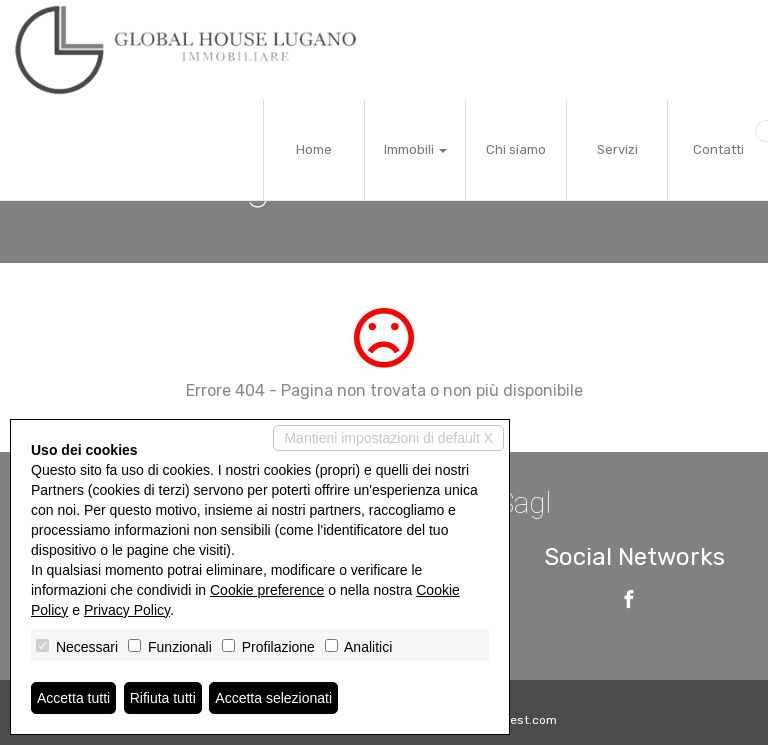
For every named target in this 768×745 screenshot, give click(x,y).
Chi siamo (516, 149)
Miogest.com (520, 720)
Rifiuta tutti (163, 698)
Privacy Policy (127, 610)
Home (314, 149)
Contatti (718, 149)
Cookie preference (267, 590)
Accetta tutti (73, 698)
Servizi (617, 149)
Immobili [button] (415, 149)
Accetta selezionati (273, 698)
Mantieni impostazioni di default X (388, 438)
